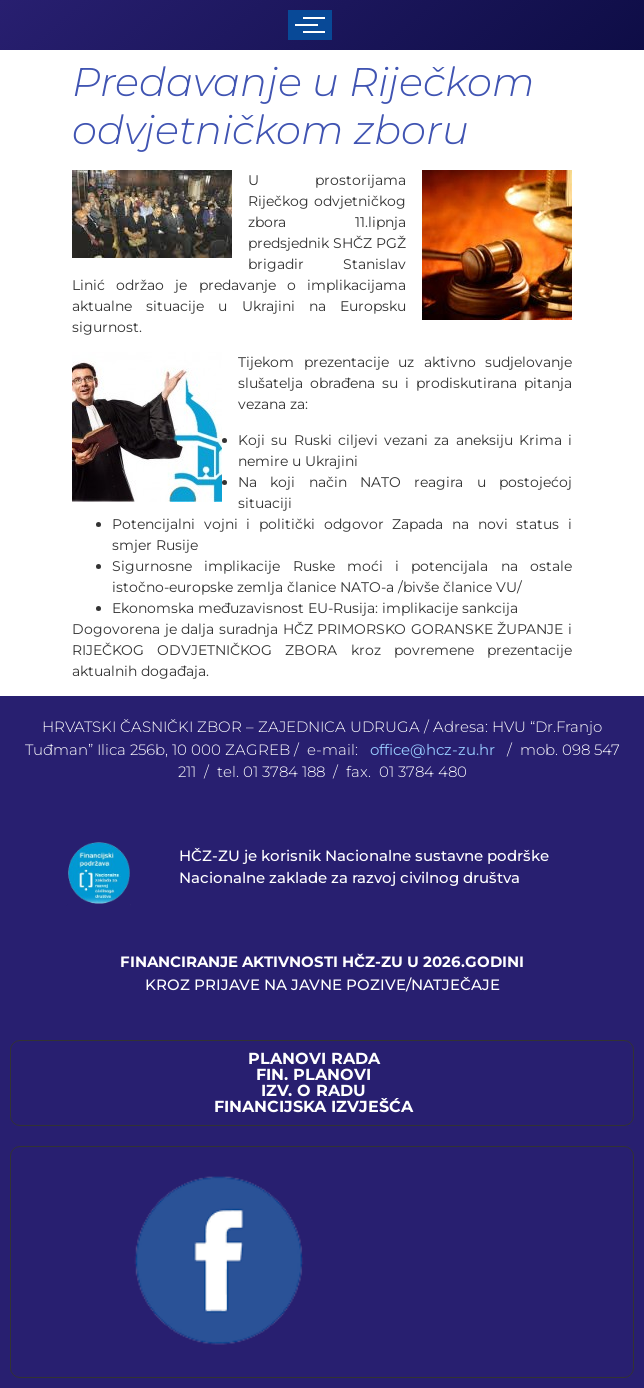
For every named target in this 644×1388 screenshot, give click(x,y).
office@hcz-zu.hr (434, 749)
